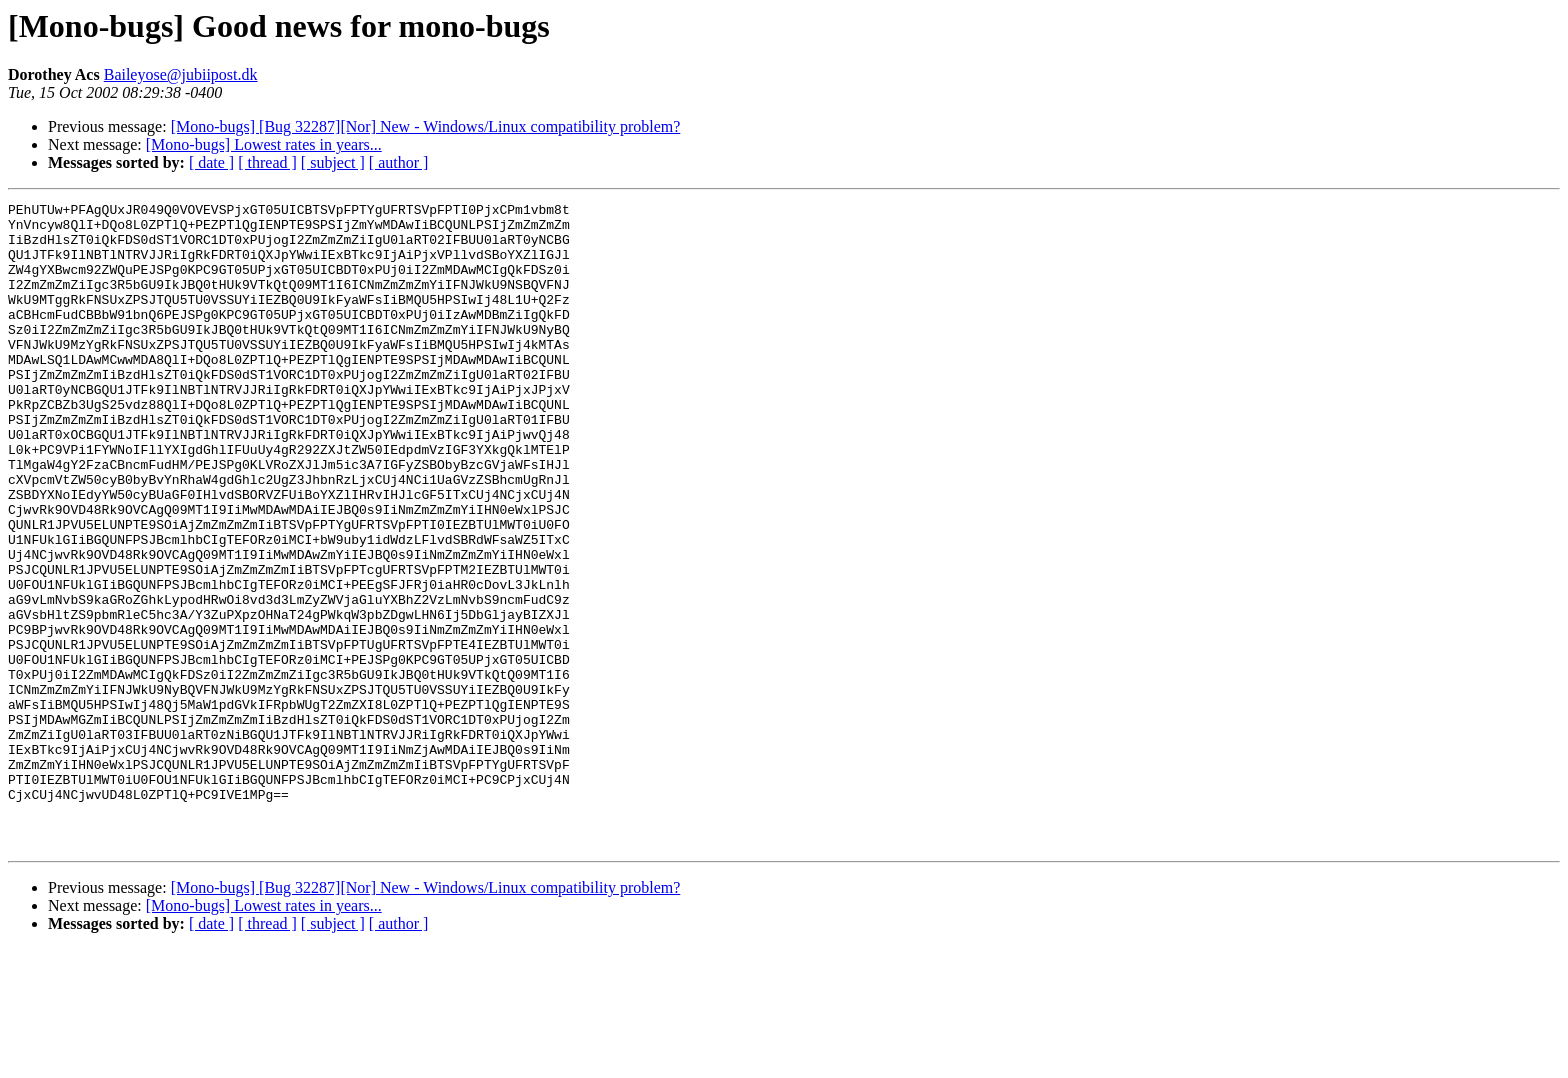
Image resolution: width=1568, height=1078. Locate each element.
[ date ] (211, 162)
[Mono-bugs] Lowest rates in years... (264, 144)
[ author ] (399, 162)
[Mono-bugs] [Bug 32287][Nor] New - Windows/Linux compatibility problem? (426, 126)
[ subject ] (333, 162)
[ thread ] (267, 162)
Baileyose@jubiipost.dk (181, 74)
